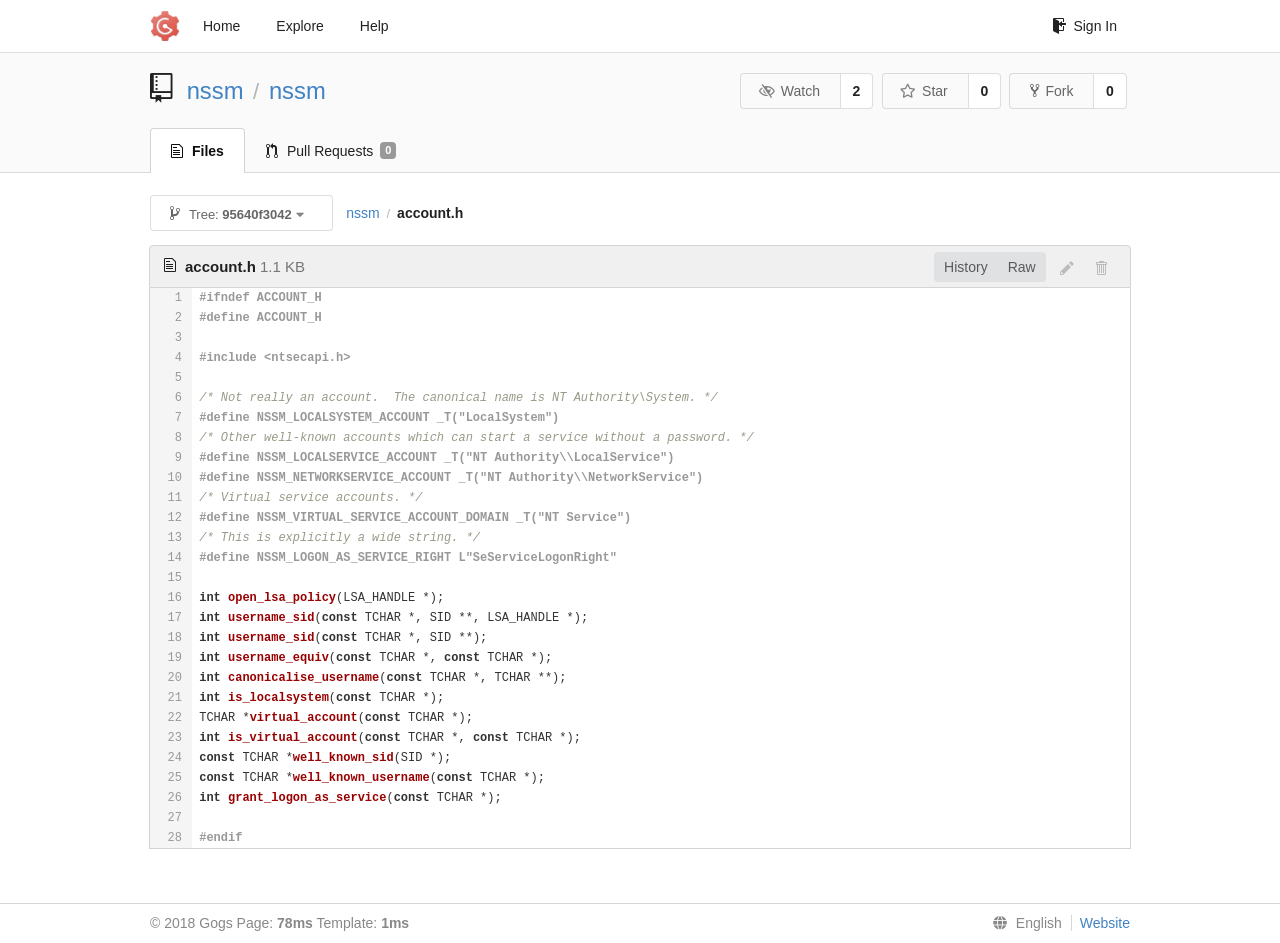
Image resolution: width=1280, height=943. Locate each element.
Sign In (1084, 26)
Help (374, 26)
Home (221, 26)
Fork (1051, 91)
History (966, 267)
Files (197, 151)
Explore (299, 26)
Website (1105, 923)
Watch (789, 91)
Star (924, 91)
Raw (1022, 267)
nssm (215, 90)
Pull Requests (331, 151)
